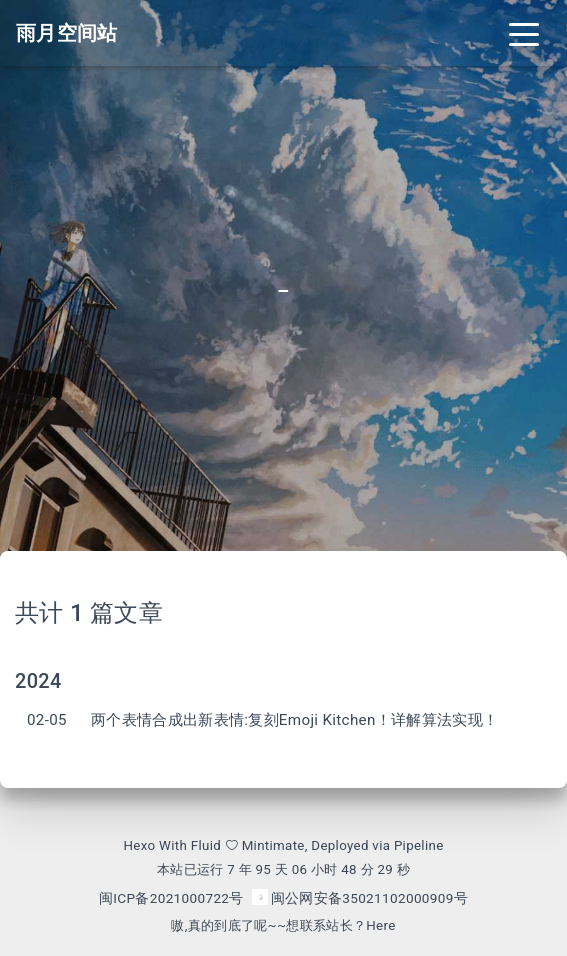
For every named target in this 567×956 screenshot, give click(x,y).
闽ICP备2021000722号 (171, 898)
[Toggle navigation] (524, 33)
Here (380, 925)
